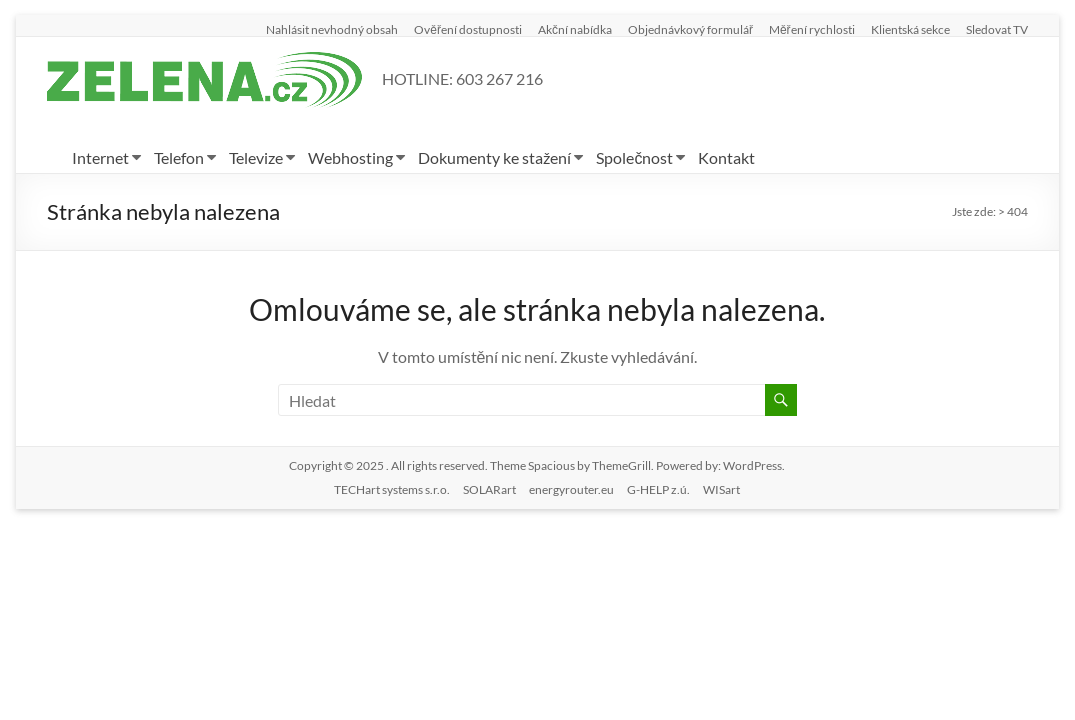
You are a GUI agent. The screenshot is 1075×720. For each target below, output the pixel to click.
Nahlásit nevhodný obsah (332, 29)
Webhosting (350, 157)
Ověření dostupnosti (468, 29)
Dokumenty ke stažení (494, 157)
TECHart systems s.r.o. (392, 489)
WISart (721, 489)
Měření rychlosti (812, 29)
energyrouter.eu (571, 489)
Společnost (634, 157)
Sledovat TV (997, 29)
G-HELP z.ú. (658, 489)
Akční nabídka (575, 29)
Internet (100, 157)
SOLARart (489, 489)
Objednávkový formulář (690, 29)
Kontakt (726, 157)
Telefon (179, 157)
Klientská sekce (910, 29)
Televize (256, 157)
